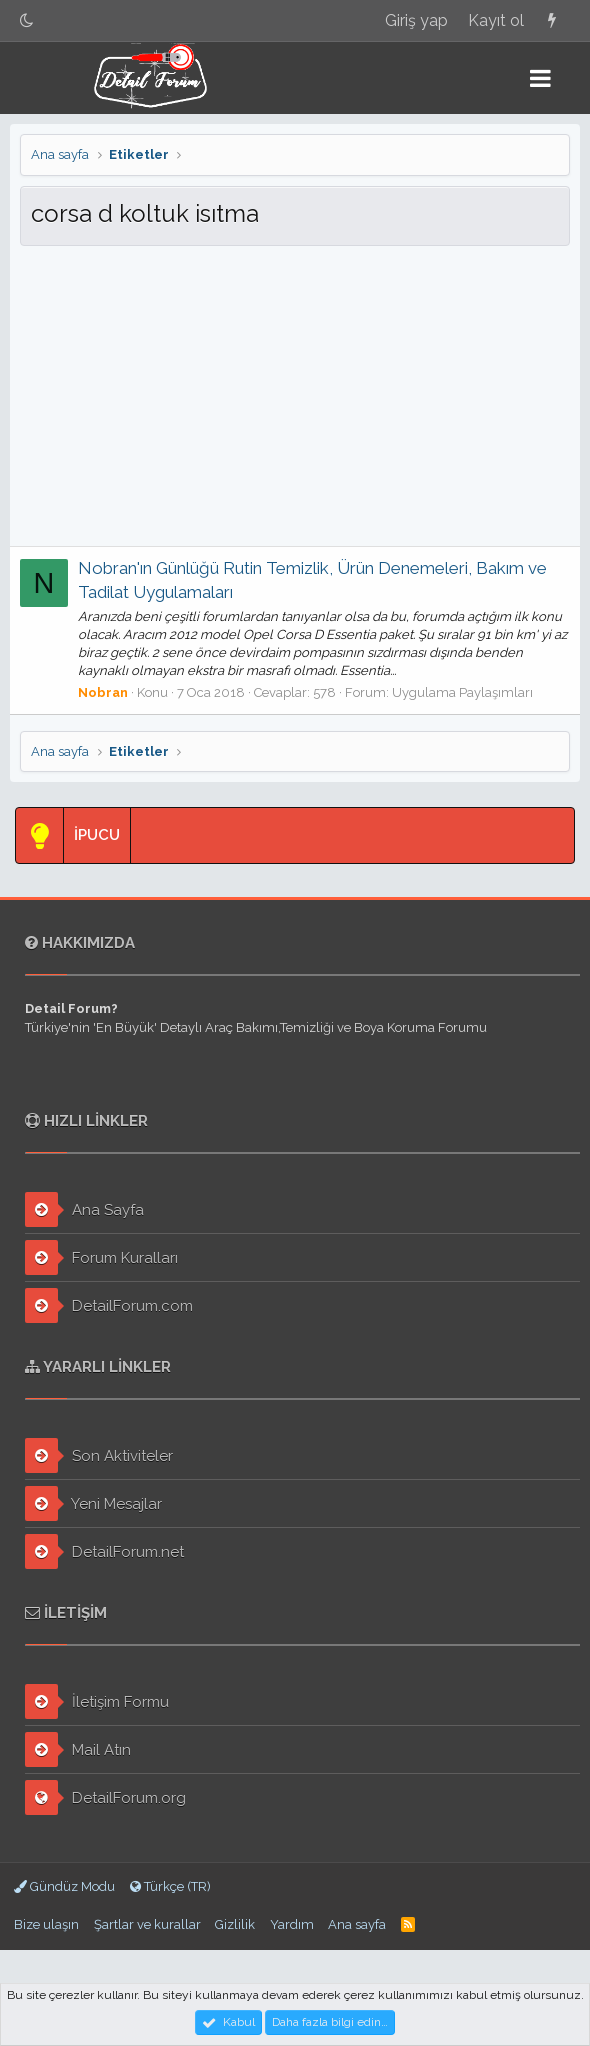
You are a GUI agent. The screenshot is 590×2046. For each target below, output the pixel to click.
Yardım (292, 1924)
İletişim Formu (97, 1701)
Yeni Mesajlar (93, 1503)
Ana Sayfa (84, 1209)
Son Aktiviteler (99, 1455)
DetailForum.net (104, 1551)
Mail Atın (78, 1749)
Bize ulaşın (46, 1924)
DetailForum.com (109, 1305)
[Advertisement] (295, 396)
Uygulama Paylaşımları (462, 692)
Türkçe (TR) (170, 1886)
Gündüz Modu (64, 1886)
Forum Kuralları (101, 1257)
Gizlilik (235, 1924)
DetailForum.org (105, 1797)
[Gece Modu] (27, 20)
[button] (540, 78)
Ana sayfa (357, 1924)
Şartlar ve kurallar (147, 1924)
